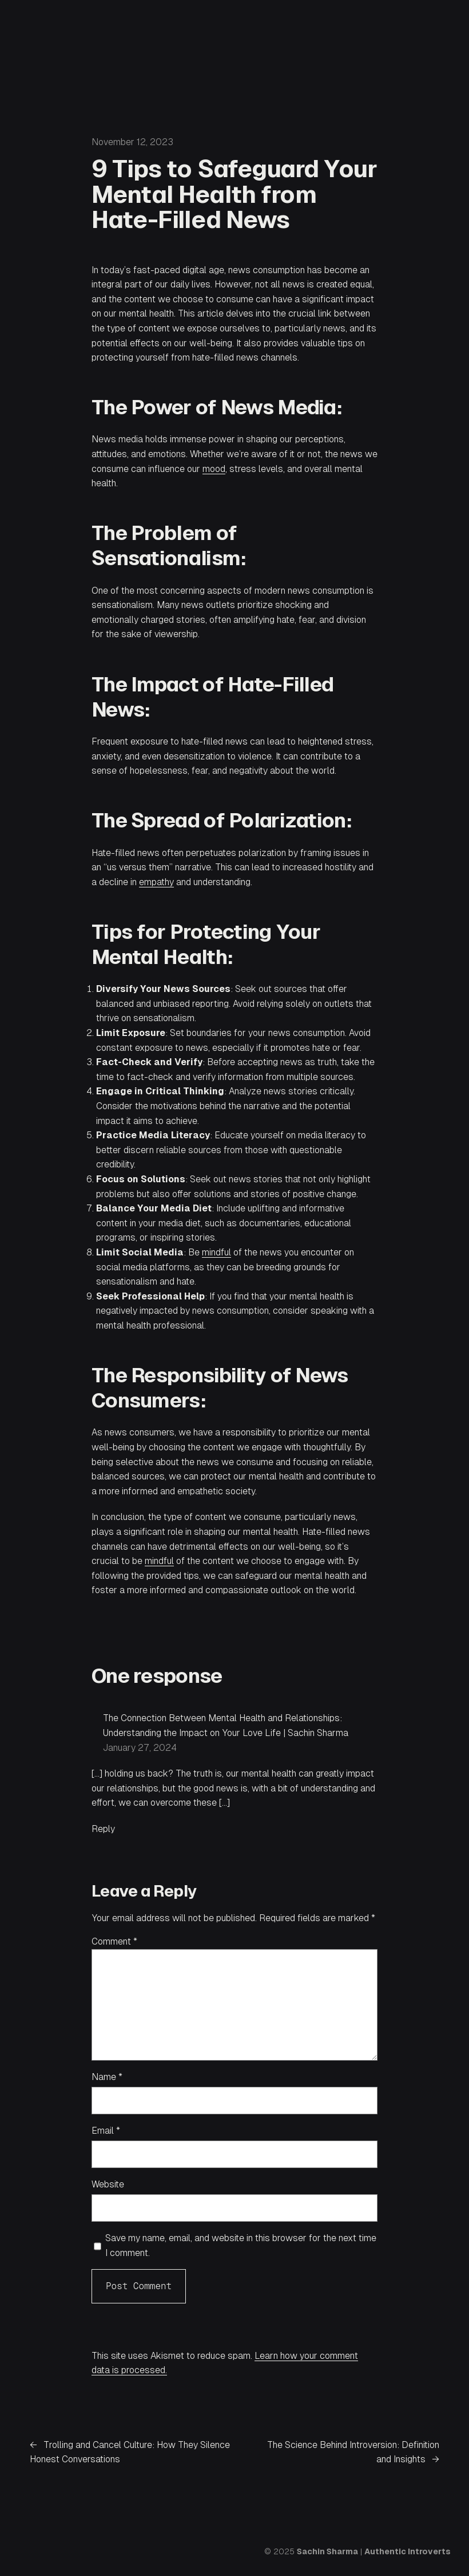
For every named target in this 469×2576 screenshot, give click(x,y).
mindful (216, 1252)
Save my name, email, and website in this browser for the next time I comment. (240, 2245)
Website (108, 2184)
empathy (156, 882)
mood (213, 468)
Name (107, 2076)
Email (106, 2130)
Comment (114, 1941)
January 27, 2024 (140, 1747)
